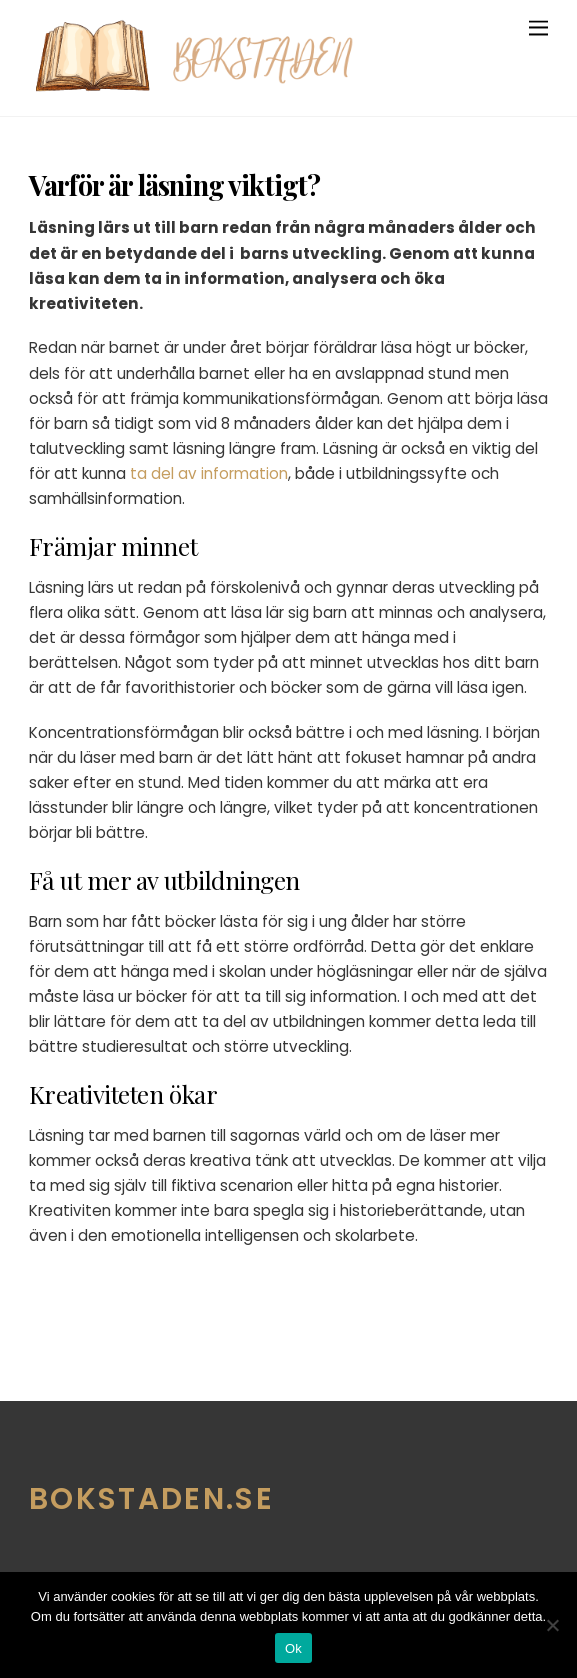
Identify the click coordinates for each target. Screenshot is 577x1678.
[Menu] (538, 27)
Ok (293, 1648)
